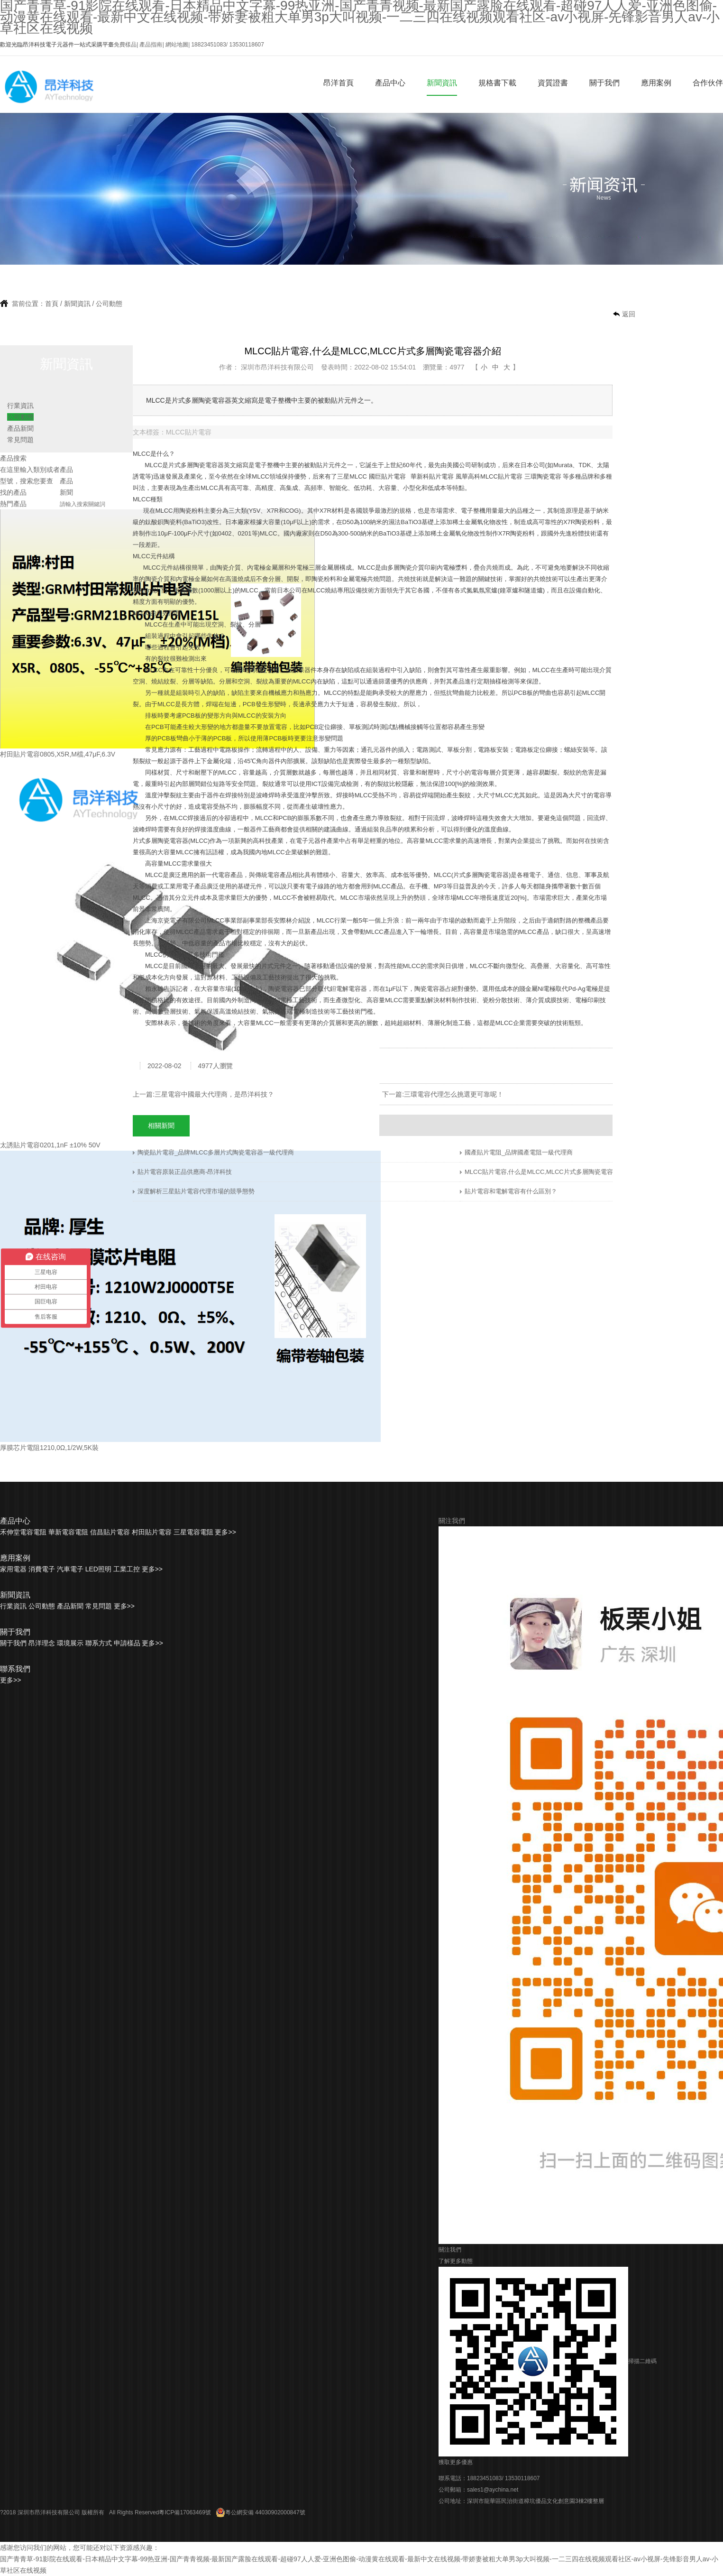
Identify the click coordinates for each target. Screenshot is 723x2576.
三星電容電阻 (193, 1532)
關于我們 (604, 83)
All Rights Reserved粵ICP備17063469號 (160, 2512)
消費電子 (41, 1569)
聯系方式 (98, 1643)
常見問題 (20, 439)
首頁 (51, 303)
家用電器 (13, 1569)
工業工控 (126, 1569)
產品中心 (390, 83)
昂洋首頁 (338, 83)
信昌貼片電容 (110, 1532)
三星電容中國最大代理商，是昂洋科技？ (214, 1094)
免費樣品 (125, 44)
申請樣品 (127, 1643)
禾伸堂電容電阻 (23, 1532)
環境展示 (70, 1643)
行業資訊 (20, 405)
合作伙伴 (708, 83)
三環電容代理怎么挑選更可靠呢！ (453, 1094)
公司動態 (109, 303)
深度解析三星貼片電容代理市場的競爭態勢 (196, 1191)
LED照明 (98, 1569)
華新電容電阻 (68, 1532)
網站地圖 (176, 44)
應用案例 (656, 83)
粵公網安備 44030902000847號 (260, 2512)
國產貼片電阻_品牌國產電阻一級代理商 (519, 1152)
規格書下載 (497, 83)
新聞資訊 (442, 83)
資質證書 (553, 83)
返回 (628, 314)
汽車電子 (70, 1569)
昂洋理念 (41, 1643)
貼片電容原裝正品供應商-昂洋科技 (184, 1171)
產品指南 (150, 44)
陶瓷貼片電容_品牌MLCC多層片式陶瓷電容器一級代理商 (215, 1152)
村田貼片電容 (152, 1532)
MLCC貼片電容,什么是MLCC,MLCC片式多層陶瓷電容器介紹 (548, 1171)
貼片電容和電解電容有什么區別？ (511, 1191)
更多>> (225, 1532)
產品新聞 (20, 428)
